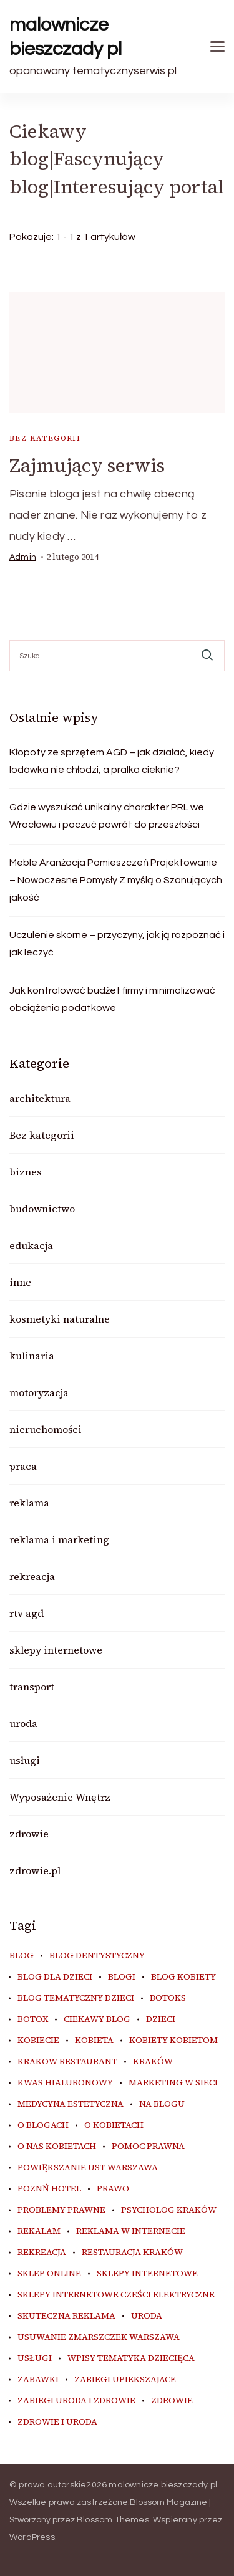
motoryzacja (39, 1392)
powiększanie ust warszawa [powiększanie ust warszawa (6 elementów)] (87, 2167)
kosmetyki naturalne (59, 1319)
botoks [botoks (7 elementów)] (168, 1998)
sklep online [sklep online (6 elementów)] (49, 2273)
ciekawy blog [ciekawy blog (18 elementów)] (97, 2019)
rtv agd (26, 1613)
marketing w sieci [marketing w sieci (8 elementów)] (173, 2083)
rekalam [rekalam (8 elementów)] (39, 2231)
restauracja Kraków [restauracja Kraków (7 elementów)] (132, 2252)
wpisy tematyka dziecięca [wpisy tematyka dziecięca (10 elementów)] (131, 2358)
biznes (25, 1172)
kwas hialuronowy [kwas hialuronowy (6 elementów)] (65, 2083)
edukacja (31, 1245)
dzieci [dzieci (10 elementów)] (160, 2019)
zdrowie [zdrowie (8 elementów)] (172, 2400)
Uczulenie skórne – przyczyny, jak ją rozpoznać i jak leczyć (117, 943)
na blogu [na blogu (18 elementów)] (162, 2104)
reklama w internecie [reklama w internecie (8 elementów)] (130, 2231)
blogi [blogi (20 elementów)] (121, 1977)
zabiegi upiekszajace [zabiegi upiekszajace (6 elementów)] (125, 2379)
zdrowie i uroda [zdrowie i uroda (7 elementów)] (57, 2422)
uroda (23, 1723)
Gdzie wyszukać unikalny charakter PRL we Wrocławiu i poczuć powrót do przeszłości (106, 816)
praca (23, 1466)
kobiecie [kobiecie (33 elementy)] (38, 2040)
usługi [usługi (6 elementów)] (34, 2358)
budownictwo (42, 1208)
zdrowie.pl (35, 1870)
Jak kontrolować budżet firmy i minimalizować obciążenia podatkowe (112, 999)
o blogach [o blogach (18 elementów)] (43, 2125)
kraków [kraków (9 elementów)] (153, 2061)
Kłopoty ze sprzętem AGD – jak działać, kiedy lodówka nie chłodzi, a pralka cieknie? (111, 761)
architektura (40, 1098)
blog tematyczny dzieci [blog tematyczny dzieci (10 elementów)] (75, 1998)
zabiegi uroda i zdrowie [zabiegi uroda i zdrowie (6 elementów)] (76, 2400)
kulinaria (31, 1355)
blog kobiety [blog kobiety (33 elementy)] (183, 1977)
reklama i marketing (59, 1539)
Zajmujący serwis (87, 465)
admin (22, 557)
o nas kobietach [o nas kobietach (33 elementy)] (56, 2146)
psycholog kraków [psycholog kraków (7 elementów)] (169, 2210)
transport (31, 1686)
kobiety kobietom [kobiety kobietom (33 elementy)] (173, 2040)
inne (20, 1282)
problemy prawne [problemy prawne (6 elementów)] (61, 2210)
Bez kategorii (44, 438)
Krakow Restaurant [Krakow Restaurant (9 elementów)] (67, 2061)
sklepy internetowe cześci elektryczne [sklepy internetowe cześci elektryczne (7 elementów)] (116, 2295)
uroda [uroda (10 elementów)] (146, 2316)
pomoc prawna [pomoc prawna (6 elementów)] (148, 2146)
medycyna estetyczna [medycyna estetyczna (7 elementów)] (70, 2104)
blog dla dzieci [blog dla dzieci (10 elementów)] (54, 1977)
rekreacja (32, 1576)
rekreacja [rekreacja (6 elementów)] (41, 2252)
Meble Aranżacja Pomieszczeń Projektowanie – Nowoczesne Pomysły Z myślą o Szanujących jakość (115, 880)
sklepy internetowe (55, 1650)
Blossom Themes (113, 2520)
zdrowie (29, 1834)
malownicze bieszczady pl (65, 37)
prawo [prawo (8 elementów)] (113, 2189)
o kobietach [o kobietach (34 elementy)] (114, 2125)
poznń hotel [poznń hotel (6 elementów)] (49, 2189)
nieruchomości (45, 1429)
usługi (24, 1760)
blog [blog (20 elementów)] (21, 1955)
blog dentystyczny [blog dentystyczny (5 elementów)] (97, 1955)
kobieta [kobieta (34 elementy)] (94, 2040)
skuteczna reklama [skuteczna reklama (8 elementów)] (66, 2316)
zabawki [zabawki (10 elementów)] (38, 2379)
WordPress (32, 2537)
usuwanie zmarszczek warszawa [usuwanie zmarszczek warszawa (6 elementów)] (98, 2337)
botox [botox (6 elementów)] (32, 2019)
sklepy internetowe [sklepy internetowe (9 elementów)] (147, 2273)
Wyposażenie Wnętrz (59, 1797)
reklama (29, 1503)
